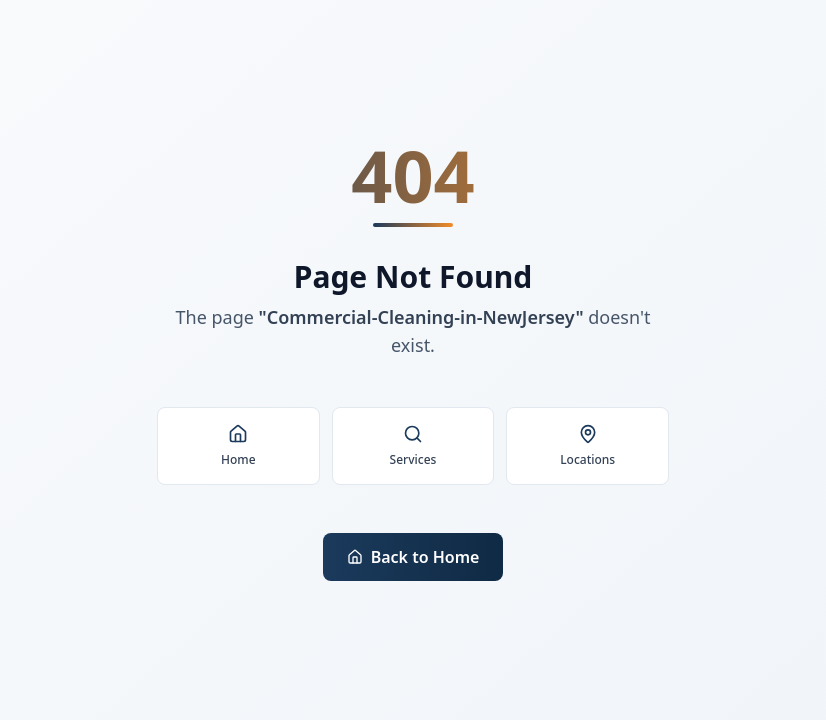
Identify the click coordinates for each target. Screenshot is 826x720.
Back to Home (413, 557)
